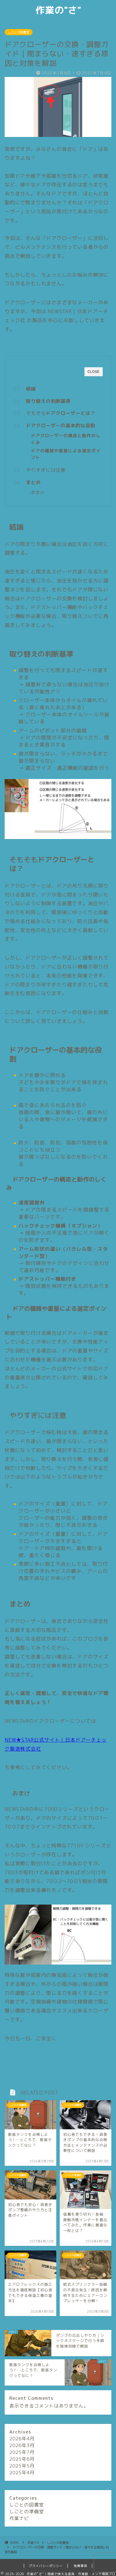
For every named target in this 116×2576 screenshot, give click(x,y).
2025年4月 (22, 2472)
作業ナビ (19, 2518)
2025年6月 (22, 2459)
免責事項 (80, 2566)
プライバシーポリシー (46, 2566)
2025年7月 (22, 2452)
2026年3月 (22, 2445)
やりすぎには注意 (46, 470)
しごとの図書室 (18, 32)
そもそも (60, 413)
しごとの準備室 (26, 2511)
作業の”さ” (58, 10)
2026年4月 (22, 2438)
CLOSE (94, 371)
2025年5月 (22, 2466)
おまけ (38, 492)
